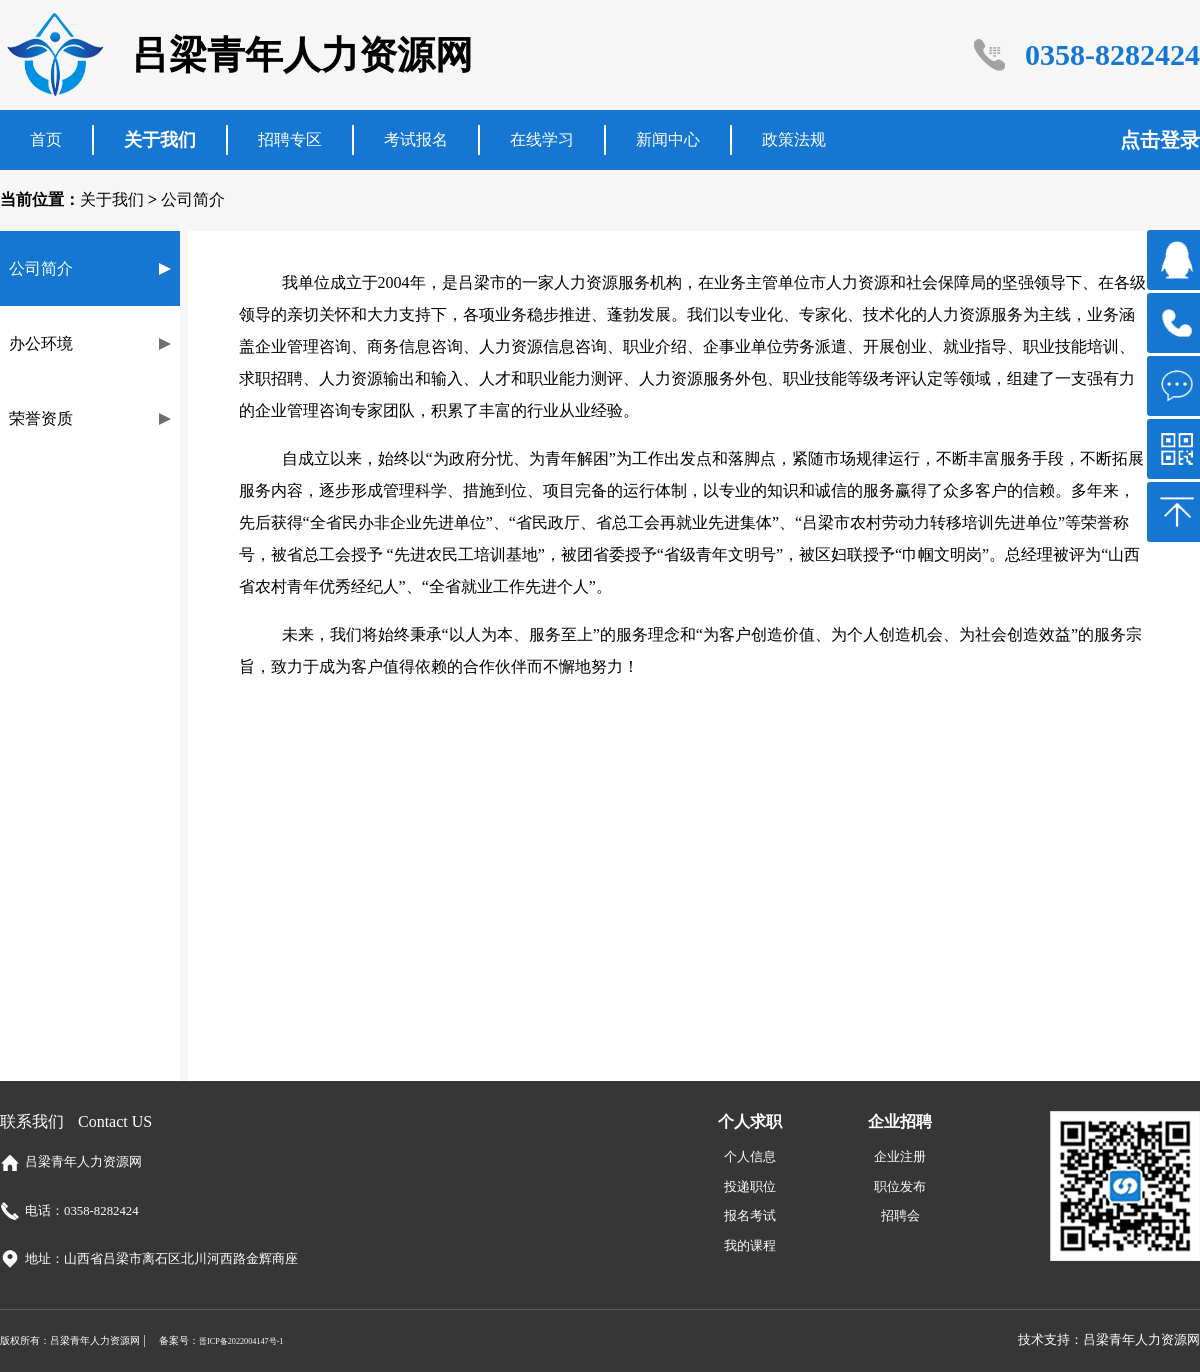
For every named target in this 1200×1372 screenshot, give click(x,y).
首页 (46, 139)
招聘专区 (290, 139)
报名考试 (750, 1216)
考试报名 (416, 139)
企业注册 (900, 1157)
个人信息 (750, 1157)
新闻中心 (668, 139)
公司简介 (193, 199)
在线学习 (542, 139)
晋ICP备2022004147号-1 (241, 1341)
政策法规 (794, 139)
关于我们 (160, 140)
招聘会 (900, 1216)
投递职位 (750, 1187)
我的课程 (750, 1246)
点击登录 (1160, 140)
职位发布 (900, 1187)
